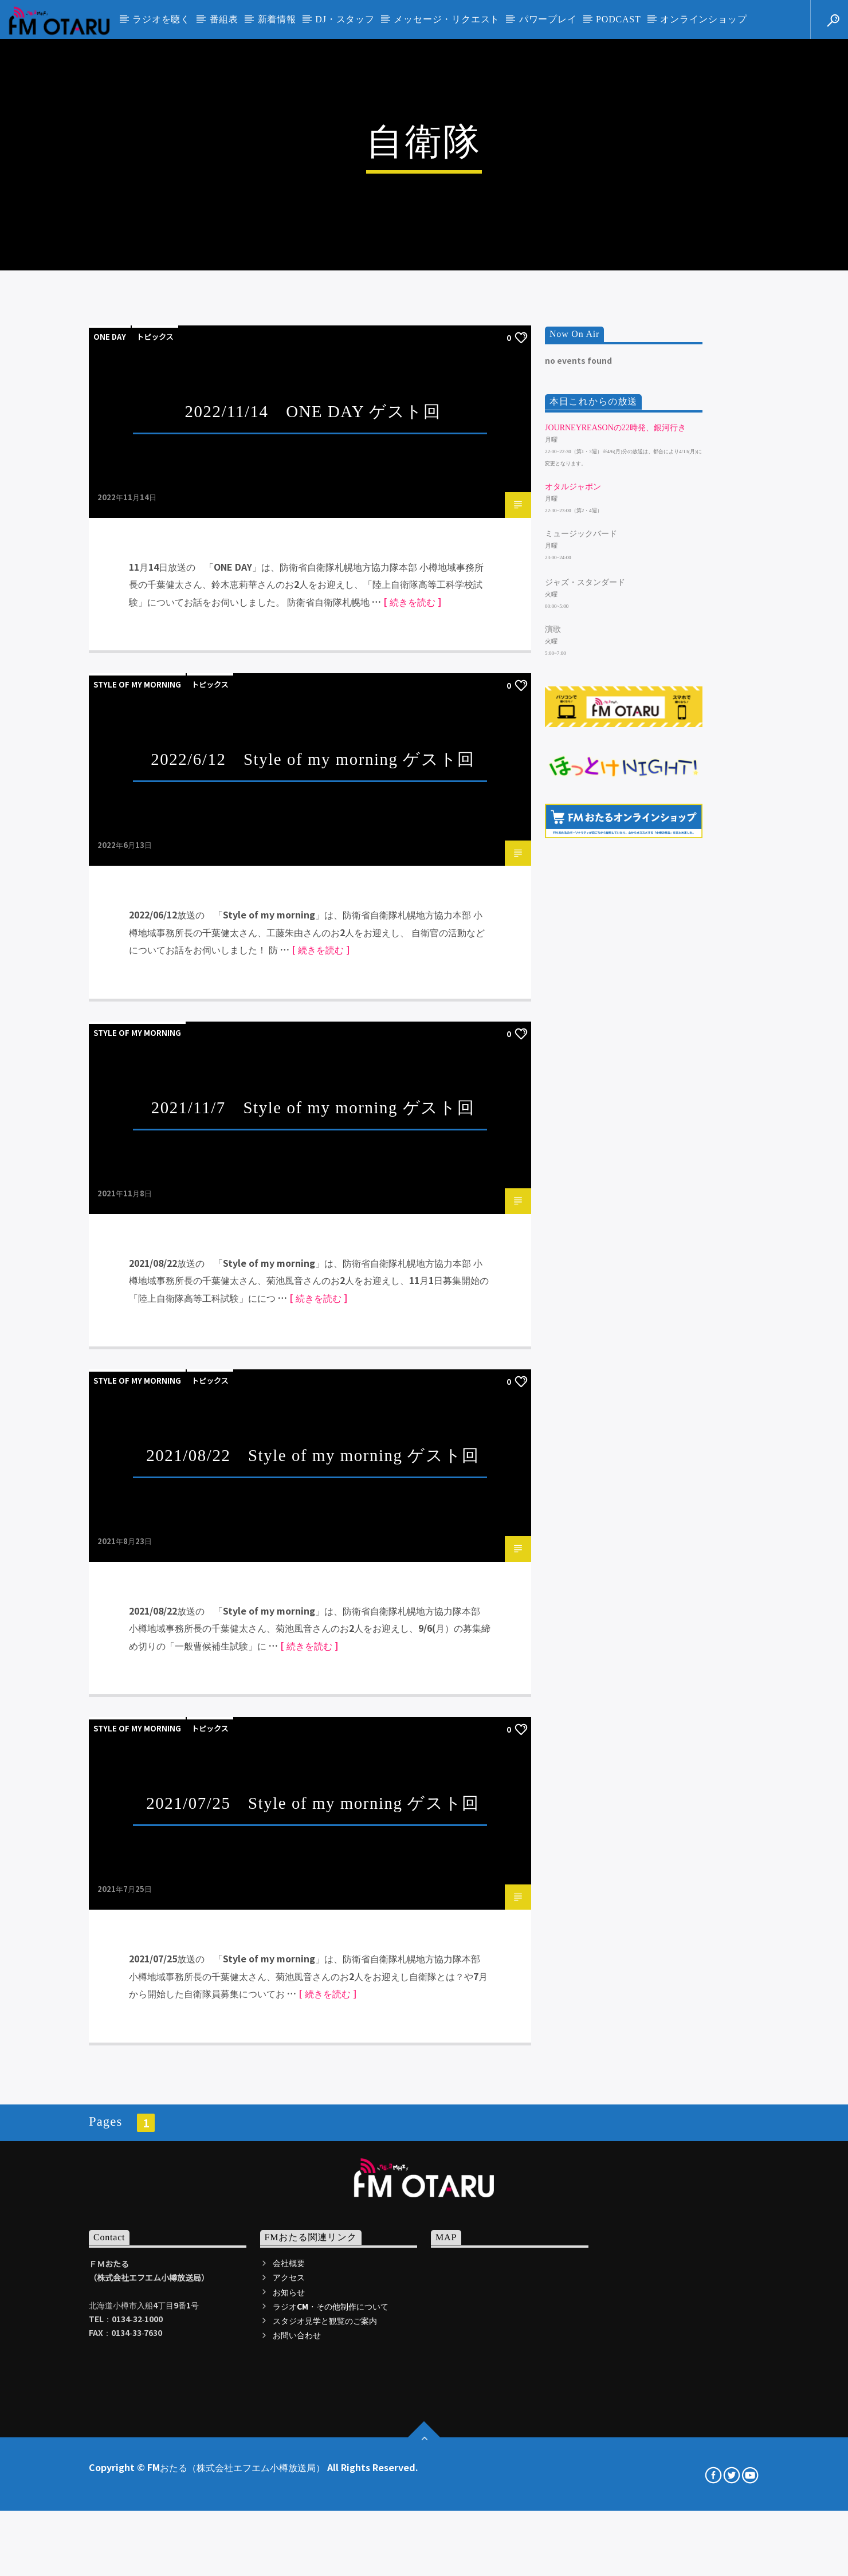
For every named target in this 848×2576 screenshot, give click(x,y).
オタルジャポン (573, 951)
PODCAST (618, 19)
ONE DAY (109, 801)
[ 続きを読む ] (412, 1066)
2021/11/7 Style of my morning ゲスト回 (312, 1572)
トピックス (155, 801)
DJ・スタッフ (344, 19)
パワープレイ (548, 19)
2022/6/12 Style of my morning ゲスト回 (313, 1224)
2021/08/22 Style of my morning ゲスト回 (313, 1920)
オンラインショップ (703, 19)
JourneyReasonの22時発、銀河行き (615, 892)
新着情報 (277, 19)
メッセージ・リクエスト (447, 19)
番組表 (224, 19)
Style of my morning (137, 1149)
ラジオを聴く (161, 19)
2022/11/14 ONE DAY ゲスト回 (312, 876)
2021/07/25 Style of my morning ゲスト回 (313, 2268)
